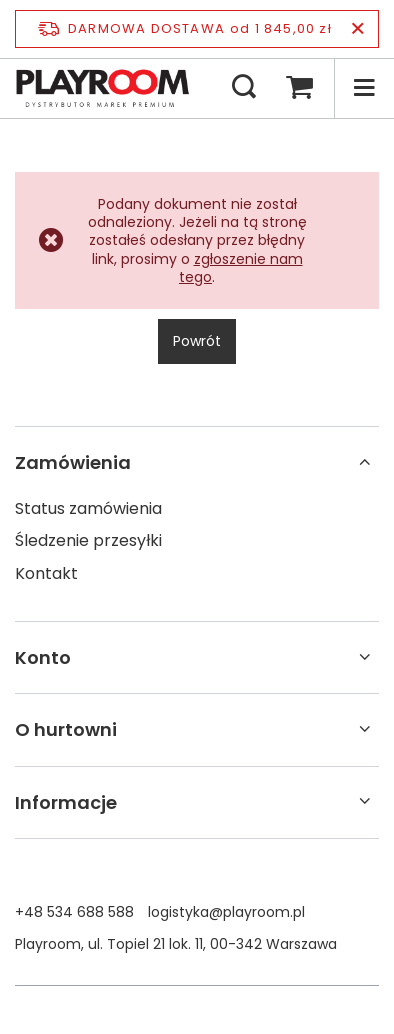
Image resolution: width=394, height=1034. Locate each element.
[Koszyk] (299, 88)
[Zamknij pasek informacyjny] (357, 29)
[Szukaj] (244, 88)
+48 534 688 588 (74, 912)
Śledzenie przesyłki (88, 541)
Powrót (197, 341)
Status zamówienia (88, 509)
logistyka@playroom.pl (226, 912)
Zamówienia (73, 462)
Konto (43, 657)
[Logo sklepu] (102, 88)
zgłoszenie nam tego (241, 268)
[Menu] (364, 88)
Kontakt (46, 574)
